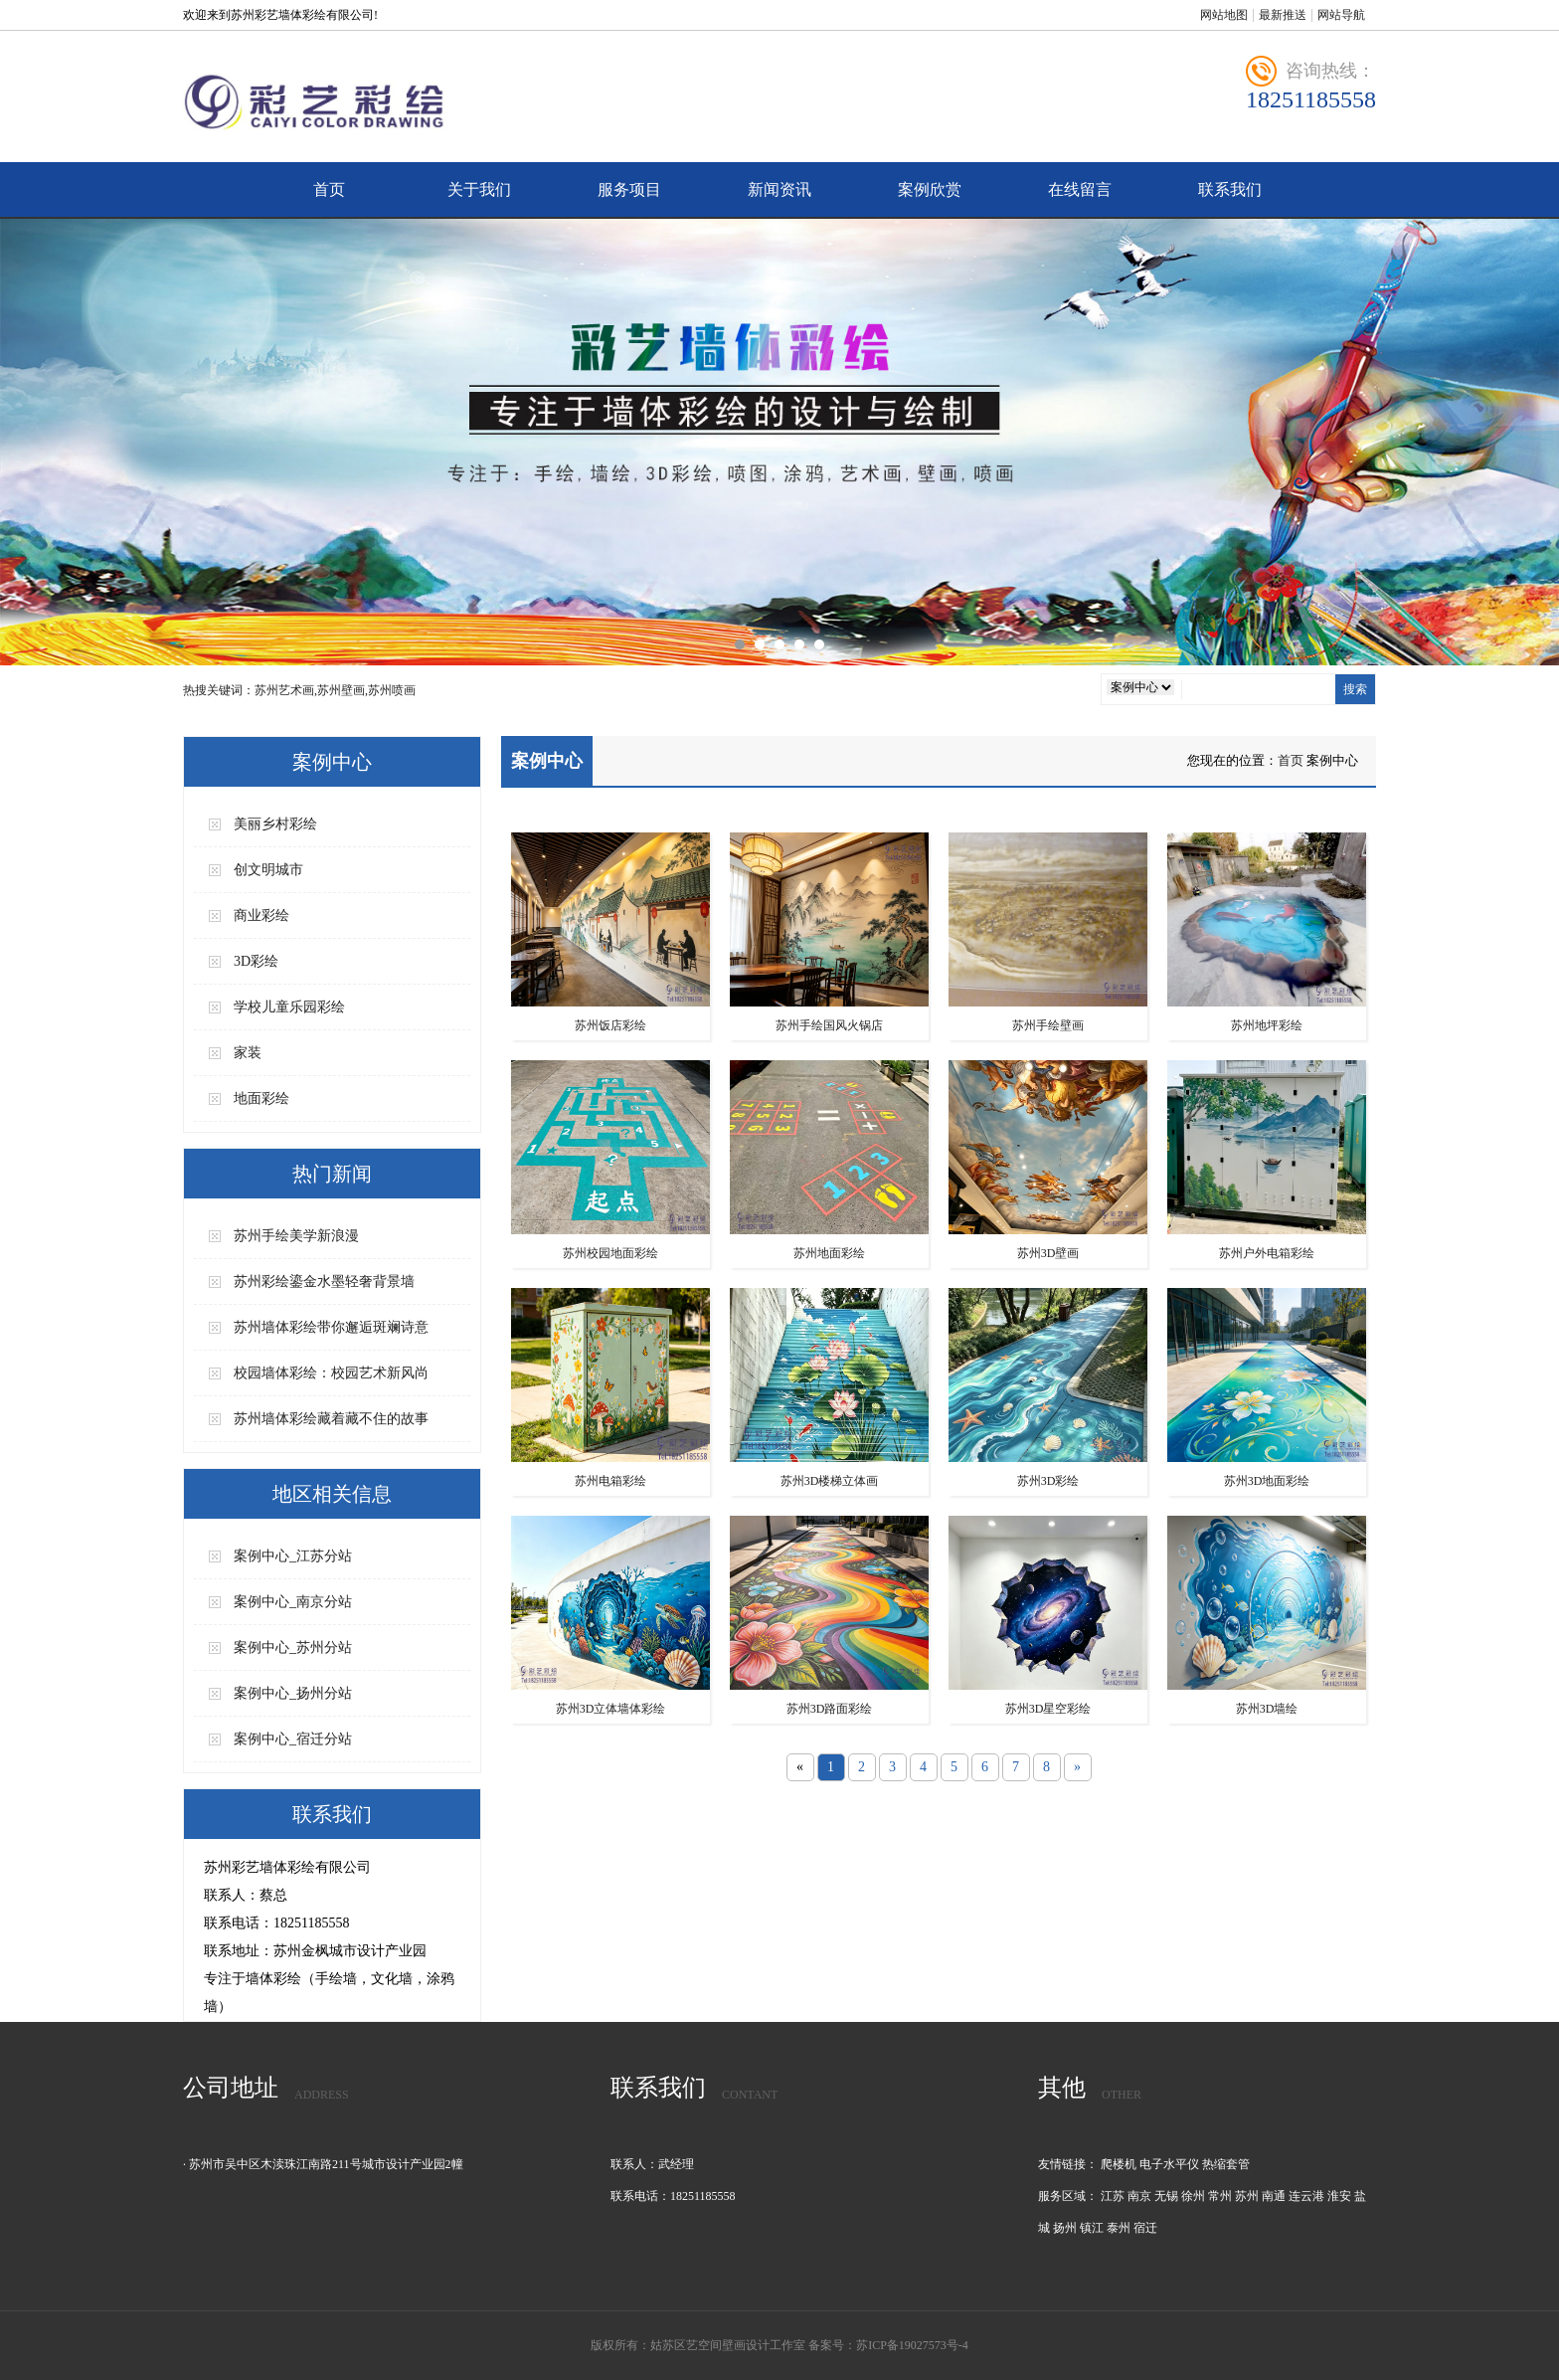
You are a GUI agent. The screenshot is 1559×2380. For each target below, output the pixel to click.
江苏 (1113, 2196)
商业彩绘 (261, 915)
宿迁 (1145, 2228)
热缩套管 (1226, 2164)
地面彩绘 (261, 1098)
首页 (329, 189)
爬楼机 (1118, 2164)
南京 (1139, 2196)
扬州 (1065, 2228)
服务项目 (629, 189)
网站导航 (1341, 15)
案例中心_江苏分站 (293, 1556)
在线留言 (1080, 189)
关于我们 (479, 189)
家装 (247, 1052)
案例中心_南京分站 (293, 1601)
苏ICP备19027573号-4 (912, 2345)
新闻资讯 (779, 189)
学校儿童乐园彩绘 (289, 1007)
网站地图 (1224, 15)
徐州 (1193, 2196)
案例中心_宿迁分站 (293, 1739)
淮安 (1339, 2196)
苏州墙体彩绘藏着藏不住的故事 (331, 1418)
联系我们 (1230, 189)
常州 (1220, 2196)
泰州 (1118, 2228)
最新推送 (1282, 15)
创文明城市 (268, 869)
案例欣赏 (929, 189)
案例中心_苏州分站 (293, 1647)
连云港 (1306, 2196)
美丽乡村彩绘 (275, 824)
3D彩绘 (256, 961)
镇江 (1092, 2228)
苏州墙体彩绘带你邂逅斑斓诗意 (331, 1327)
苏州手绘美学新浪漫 (296, 1235)
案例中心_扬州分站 (293, 1693)
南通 (1274, 2196)
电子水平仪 (1169, 2164)
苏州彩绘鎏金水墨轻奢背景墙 (324, 1281)
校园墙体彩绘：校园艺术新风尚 (331, 1373)
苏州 (1247, 2196)
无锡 (1166, 2196)
